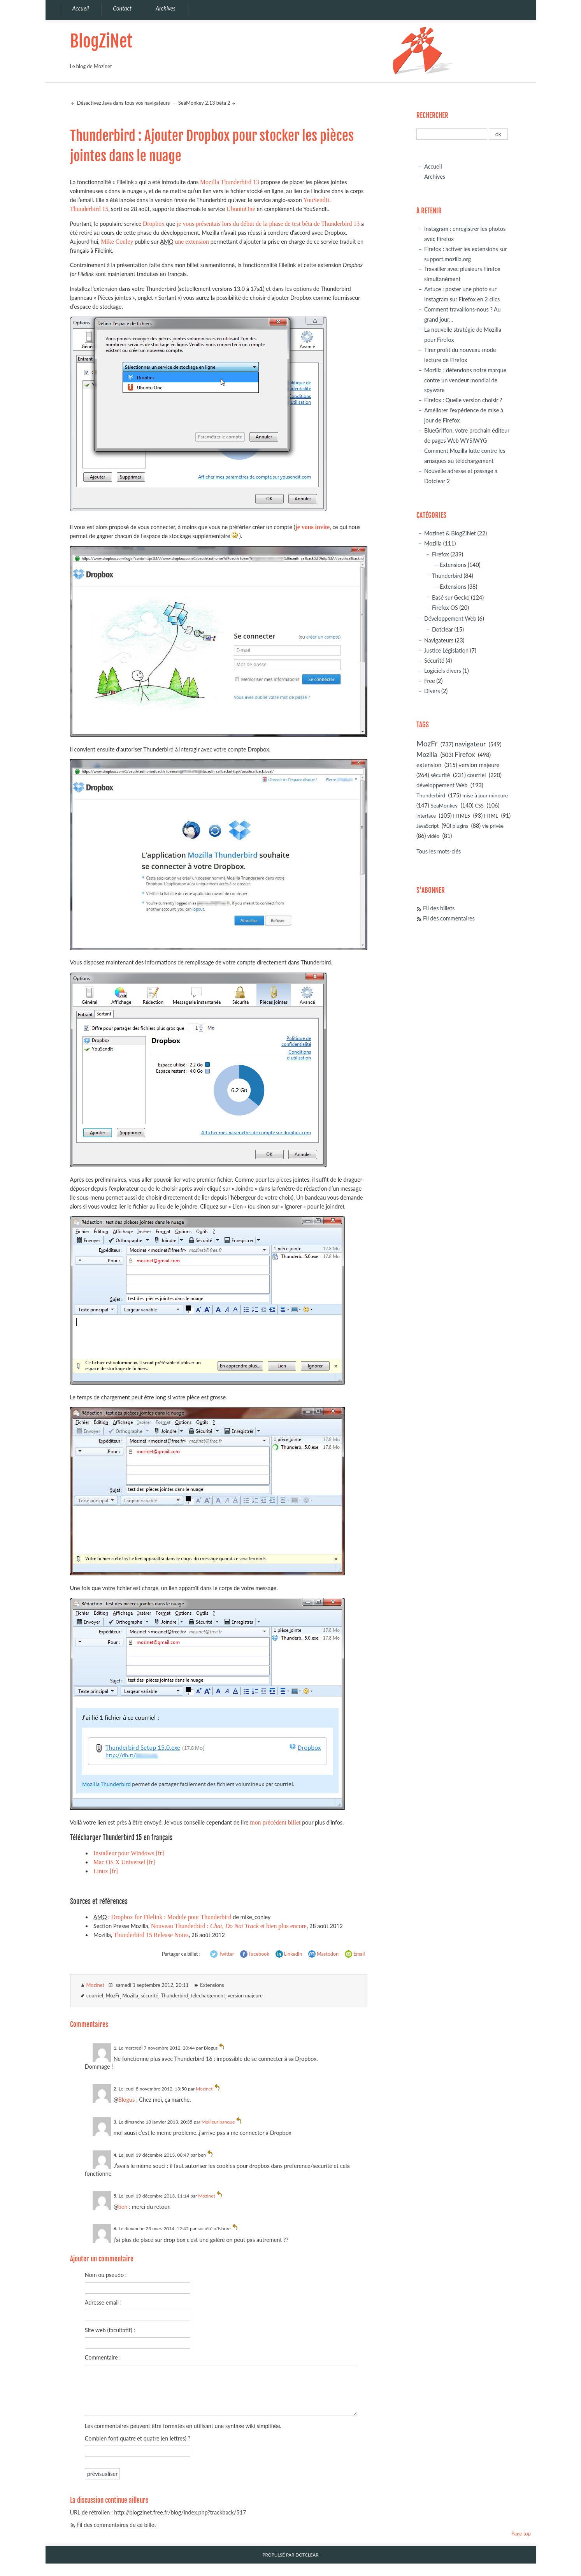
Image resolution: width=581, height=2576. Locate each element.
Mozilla (130, 1995)
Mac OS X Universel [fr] (124, 1862)
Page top (521, 2533)
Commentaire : (103, 2357)
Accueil (433, 166)
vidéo (433, 836)
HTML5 (461, 816)
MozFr (112, 1995)
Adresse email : (103, 2302)
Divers (432, 691)
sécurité (149, 1995)
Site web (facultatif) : (110, 2330)
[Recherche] (452, 134)
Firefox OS (445, 607)
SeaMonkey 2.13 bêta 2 (204, 103)
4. (116, 2155)
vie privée (493, 826)
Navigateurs (438, 640)
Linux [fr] (105, 1871)
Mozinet (95, 1985)
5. (116, 2196)
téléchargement (208, 1995)
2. (116, 2089)
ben (123, 2206)
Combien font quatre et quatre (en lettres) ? (137, 2438)
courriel (94, 1995)
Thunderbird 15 (89, 209)
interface (426, 816)
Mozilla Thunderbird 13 (229, 182)
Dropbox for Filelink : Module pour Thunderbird (171, 1917)
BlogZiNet (101, 41)
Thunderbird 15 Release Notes (151, 1935)
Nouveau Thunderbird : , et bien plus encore (229, 1926)
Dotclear (442, 629)
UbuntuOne (240, 209)
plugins (460, 826)
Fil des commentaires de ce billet (116, 2524)
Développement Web (450, 618)
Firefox (440, 554)
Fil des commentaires (449, 918)
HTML (491, 816)
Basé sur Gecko (451, 597)
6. (116, 2228)
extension (428, 764)
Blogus (126, 2099)
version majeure (245, 1995)
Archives (434, 176)
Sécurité (434, 660)
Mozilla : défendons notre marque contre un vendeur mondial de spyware (465, 380)
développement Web (441, 785)
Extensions (212, 1985)
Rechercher (432, 115)
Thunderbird (174, 1995)
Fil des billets (439, 908)
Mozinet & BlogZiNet (450, 533)
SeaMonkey (444, 805)
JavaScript (427, 826)
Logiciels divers (442, 670)
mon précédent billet (275, 1822)
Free (429, 680)
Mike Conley (117, 241)
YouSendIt (316, 200)
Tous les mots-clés (438, 851)
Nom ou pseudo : (106, 2275)
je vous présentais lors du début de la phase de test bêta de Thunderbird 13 (268, 223)
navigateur (470, 744)
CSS (479, 805)
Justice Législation (446, 650)
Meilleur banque (218, 2122)
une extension (192, 241)
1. (116, 2048)
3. (116, 2122)
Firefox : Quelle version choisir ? (463, 400)
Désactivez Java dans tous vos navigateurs (123, 103)
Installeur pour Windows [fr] (128, 1853)
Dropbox (154, 223)
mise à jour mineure (485, 795)
